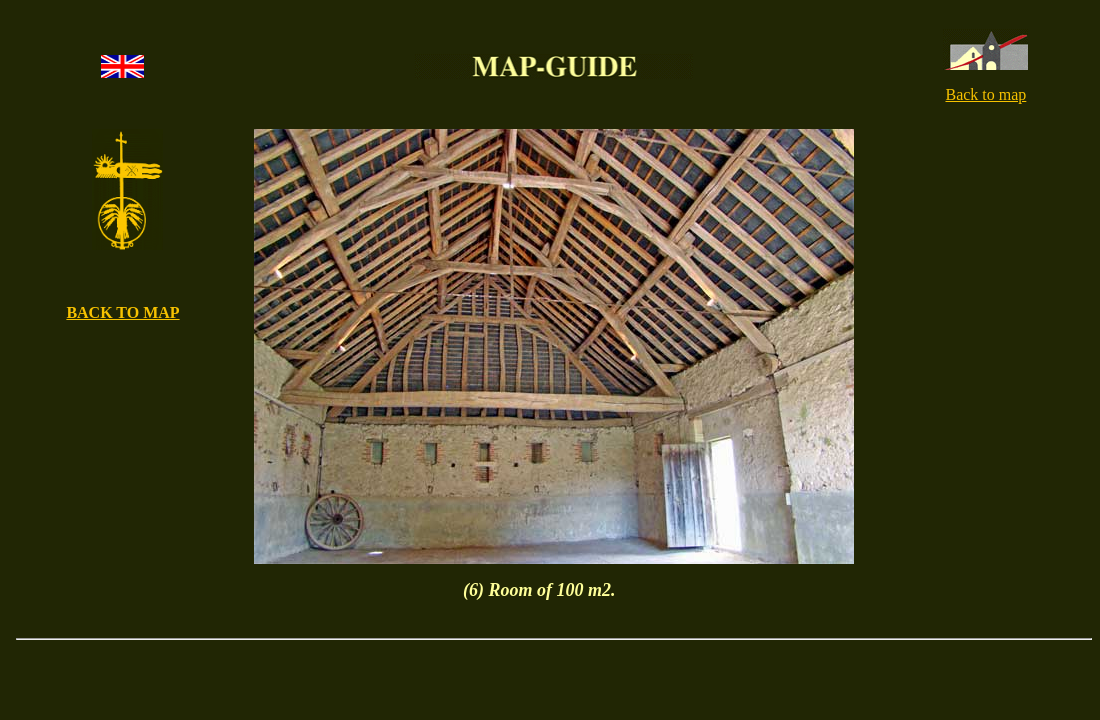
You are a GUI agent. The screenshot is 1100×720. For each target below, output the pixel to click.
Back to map (985, 94)
